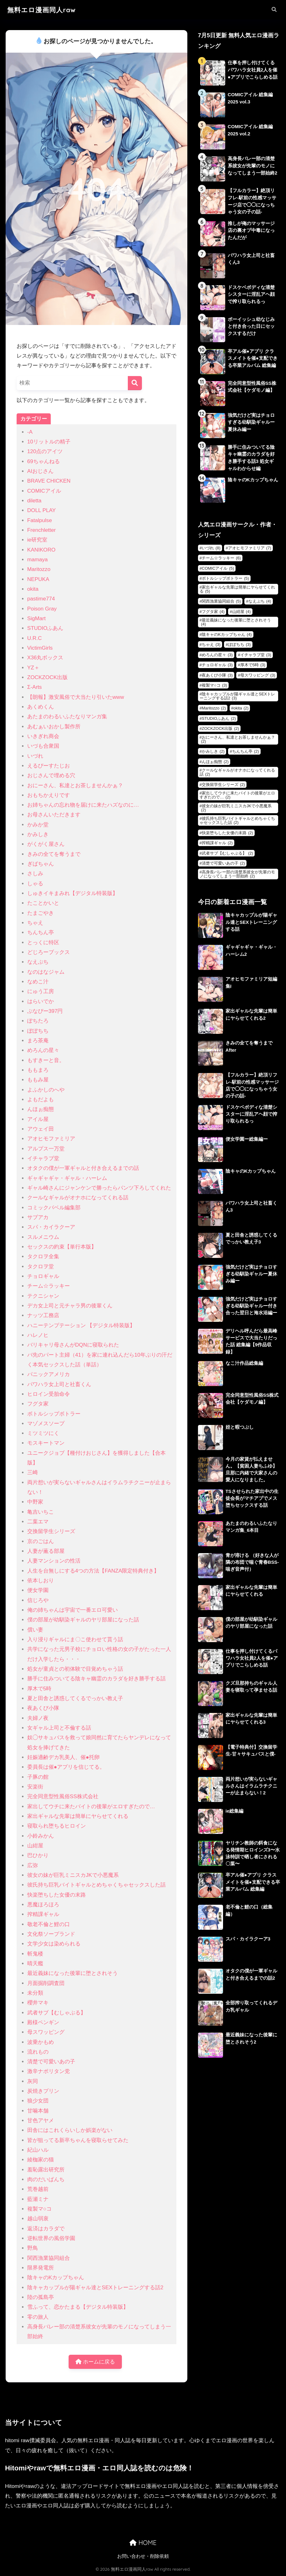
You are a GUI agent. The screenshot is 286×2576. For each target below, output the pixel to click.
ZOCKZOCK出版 (47, 677)
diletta (34, 501)
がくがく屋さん (46, 844)
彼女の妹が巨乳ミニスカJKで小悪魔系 (73, 1875)
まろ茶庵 (38, 1041)
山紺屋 (35, 1846)
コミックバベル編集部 (54, 1208)
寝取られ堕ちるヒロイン (56, 1826)
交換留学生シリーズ (51, 1531)
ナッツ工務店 (43, 1315)
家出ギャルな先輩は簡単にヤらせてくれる (77, 1816)
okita (33, 589)
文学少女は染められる (54, 1944)
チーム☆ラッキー (48, 1286)
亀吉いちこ (40, 1512)
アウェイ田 (40, 1129)
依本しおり (40, 1581)
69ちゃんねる (43, 461)
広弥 (32, 1865)
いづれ (35, 756)
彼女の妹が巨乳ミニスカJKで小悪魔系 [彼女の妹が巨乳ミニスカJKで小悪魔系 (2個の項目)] (236, 808)
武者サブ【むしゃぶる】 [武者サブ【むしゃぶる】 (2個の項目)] (227, 853)
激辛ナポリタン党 (48, 2071)
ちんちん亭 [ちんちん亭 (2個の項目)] (245, 751)
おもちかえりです (48, 795)
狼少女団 (38, 2101)
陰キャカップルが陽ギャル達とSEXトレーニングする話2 (95, 2288)
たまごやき (40, 913)
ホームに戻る (95, 2362)
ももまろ (38, 1070)
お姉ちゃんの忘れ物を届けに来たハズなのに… (83, 805)
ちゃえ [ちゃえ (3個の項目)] (211, 644)
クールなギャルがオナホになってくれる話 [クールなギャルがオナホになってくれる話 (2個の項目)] (237, 772)
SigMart (36, 618)
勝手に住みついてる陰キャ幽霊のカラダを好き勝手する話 (96, 1679)
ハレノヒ (38, 1335)
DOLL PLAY (41, 510)
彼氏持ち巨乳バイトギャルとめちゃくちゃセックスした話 (96, 1885)
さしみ (35, 874)
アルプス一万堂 (46, 1149)
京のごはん (40, 1541)
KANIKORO (41, 550)
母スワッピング (46, 2032)
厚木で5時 (39, 1689)
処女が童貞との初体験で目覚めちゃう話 (75, 1669)
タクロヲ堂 (40, 1267)
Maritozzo (38, 569)
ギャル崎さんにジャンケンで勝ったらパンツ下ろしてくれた (99, 1188)
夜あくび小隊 (43, 1708)
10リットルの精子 (48, 442)
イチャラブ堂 (43, 1158)
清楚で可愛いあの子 (51, 2062)
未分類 (35, 1993)
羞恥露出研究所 (46, 2170)
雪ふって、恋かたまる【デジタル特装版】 (77, 2307)
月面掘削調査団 (46, 1983)
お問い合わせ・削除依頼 (143, 2556)
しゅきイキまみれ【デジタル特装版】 (72, 893)
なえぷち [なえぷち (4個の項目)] (259, 601)
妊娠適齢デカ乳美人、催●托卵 (63, 1757)
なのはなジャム (46, 972)
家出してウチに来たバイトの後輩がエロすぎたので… (91, 1806)
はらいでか (40, 1001)
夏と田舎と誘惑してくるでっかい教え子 (75, 1698)
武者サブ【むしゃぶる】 (56, 2013)
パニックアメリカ (48, 1374)
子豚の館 (38, 1777)
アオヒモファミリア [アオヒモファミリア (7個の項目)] (249, 548)
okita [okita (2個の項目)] (240, 708)
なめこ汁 (38, 982)
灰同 (32, 2081)
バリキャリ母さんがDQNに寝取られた (73, 1345)
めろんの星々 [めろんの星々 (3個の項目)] (217, 654)
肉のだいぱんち (46, 2179)
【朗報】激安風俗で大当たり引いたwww (75, 697)
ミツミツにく (43, 1433)
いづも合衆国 (43, 746)
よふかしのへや (46, 1090)
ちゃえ (35, 923)
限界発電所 (40, 2268)
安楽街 (35, 1787)
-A (30, 432)
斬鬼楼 (35, 1954)
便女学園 (38, 1590)
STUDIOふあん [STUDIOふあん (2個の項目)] (219, 718)
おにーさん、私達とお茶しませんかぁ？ (75, 785)
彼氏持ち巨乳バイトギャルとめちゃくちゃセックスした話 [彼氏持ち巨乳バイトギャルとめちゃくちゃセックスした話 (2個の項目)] (237, 820)
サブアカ (38, 1217)
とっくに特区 (43, 942)
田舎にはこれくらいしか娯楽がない (69, 2130)
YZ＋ (33, 668)
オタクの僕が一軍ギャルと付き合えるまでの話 (83, 1168)
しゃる (35, 884)
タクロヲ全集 (43, 1256)
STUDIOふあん (45, 628)
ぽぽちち (38, 1031)
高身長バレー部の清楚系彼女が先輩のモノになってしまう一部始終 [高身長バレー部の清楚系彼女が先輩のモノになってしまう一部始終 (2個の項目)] (237, 874)
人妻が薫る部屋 (46, 1551)
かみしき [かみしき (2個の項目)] (213, 751)
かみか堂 (38, 825)
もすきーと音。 (46, 1060)
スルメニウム (43, 1237)
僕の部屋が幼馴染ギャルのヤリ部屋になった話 (83, 1620)
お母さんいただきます (54, 815)
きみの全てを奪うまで (54, 854)
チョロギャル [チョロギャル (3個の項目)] (217, 664)
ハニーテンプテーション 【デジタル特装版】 (81, 1325)
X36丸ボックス (45, 658)
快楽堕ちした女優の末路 (56, 1895)
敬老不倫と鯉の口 (48, 1924)
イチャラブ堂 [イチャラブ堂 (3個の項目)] (255, 654)
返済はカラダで (46, 2229)
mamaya (37, 560)
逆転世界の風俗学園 (51, 2238)
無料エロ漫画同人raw (41, 10)
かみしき (38, 834)
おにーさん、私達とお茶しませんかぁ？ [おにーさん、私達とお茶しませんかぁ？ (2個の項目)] (238, 739)
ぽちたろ (38, 1021)
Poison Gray (42, 609)
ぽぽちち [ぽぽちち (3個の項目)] (239, 644)
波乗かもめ (40, 2042)
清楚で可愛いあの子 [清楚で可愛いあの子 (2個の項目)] (223, 863)
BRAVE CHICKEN (49, 481)
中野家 (35, 1502)
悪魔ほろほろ (43, 1905)
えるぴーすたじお (48, 766)
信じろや (38, 1600)
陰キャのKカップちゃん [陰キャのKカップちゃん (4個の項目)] (227, 634)
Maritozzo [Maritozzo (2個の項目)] (214, 708)
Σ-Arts (34, 687)
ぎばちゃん (40, 864)
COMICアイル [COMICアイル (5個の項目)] (218, 568)
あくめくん (40, 707)
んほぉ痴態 (40, 1109)
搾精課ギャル (43, 1914)
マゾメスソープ (46, 1424)
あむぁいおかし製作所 (54, 727)
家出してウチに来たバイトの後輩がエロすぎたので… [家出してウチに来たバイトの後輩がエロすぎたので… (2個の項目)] (237, 795)
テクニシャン (43, 1296)
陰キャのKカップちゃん (55, 2277)
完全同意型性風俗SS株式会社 (62, 1796)
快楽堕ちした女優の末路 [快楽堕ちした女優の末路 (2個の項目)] (227, 832)
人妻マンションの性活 (54, 1561)
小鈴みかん (40, 1836)
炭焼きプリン (43, 2091)
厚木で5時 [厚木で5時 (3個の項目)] (252, 664)
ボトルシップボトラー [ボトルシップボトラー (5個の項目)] (225, 578)
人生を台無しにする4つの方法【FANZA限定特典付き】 (93, 1571)
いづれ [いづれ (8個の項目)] (211, 548)
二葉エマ (38, 1522)
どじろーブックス (48, 952)
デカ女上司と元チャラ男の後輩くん (69, 1306)
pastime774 (41, 599)
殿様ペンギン (43, 2022)
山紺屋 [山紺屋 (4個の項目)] (241, 611)
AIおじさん (40, 471)
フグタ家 (38, 1404)
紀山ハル (38, 2150)
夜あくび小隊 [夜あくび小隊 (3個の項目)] (217, 675)
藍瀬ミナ (38, 2199)
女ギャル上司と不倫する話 (59, 1728)
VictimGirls (40, 648)
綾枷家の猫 (40, 2160)
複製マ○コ (39, 2209)
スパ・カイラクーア (51, 1227)
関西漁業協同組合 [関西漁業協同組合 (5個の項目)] (221, 601)
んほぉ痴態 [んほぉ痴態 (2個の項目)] (215, 761)
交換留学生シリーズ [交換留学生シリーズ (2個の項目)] (223, 784)
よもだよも (40, 1099)
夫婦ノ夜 (38, 1718)
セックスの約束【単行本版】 (61, 1247)
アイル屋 (38, 1119)
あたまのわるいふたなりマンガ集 (67, 717)
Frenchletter (41, 530)
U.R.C (34, 638)
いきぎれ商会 (43, 736)
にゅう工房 (40, 991)
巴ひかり (38, 1855)
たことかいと (43, 903)
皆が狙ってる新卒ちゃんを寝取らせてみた (77, 2140)
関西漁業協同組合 (48, 2258)
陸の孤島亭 (40, 2297)
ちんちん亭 (40, 932)
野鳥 (32, 2248)
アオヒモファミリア (51, 1139)
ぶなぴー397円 (45, 1011)
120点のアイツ (45, 451)
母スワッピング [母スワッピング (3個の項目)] (257, 675)
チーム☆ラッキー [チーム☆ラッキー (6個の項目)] (221, 558)
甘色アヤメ (40, 2120)
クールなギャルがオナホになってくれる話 (77, 1198)
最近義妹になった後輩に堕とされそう (72, 1973)
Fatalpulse (39, 520)
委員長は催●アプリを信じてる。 (66, 1767)
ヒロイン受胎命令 (48, 1394)
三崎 (32, 1472)
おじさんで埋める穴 (51, 775)
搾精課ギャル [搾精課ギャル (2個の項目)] (217, 842)
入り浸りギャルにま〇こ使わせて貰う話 (75, 1639)
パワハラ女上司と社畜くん (59, 1384)
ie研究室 (37, 540)
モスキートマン (46, 1443)
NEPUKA (38, 579)
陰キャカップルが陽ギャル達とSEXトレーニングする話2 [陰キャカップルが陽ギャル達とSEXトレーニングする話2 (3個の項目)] (237, 696)
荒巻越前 (38, 2189)
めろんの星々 (43, 1050)
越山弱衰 (38, 2219)
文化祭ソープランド (51, 1934)
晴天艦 (35, 1963)
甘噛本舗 (38, 2111)
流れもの (38, 2052)
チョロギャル (43, 1276)
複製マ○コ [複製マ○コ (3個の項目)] (214, 685)
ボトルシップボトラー (54, 1414)
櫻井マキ (38, 2003)
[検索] (135, 383)
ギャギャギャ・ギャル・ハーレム (67, 1178)
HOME (142, 2543)
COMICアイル (44, 491)
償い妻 (35, 1630)
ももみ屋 (38, 1080)
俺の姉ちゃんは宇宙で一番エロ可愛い (72, 1610)
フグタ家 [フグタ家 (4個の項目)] (213, 611)
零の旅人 (38, 2317)
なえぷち (38, 962)
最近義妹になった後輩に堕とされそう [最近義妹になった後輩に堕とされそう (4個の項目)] (236, 622)
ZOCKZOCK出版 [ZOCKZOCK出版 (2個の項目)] (220, 728)
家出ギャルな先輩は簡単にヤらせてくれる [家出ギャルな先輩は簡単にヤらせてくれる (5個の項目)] (237, 589)
